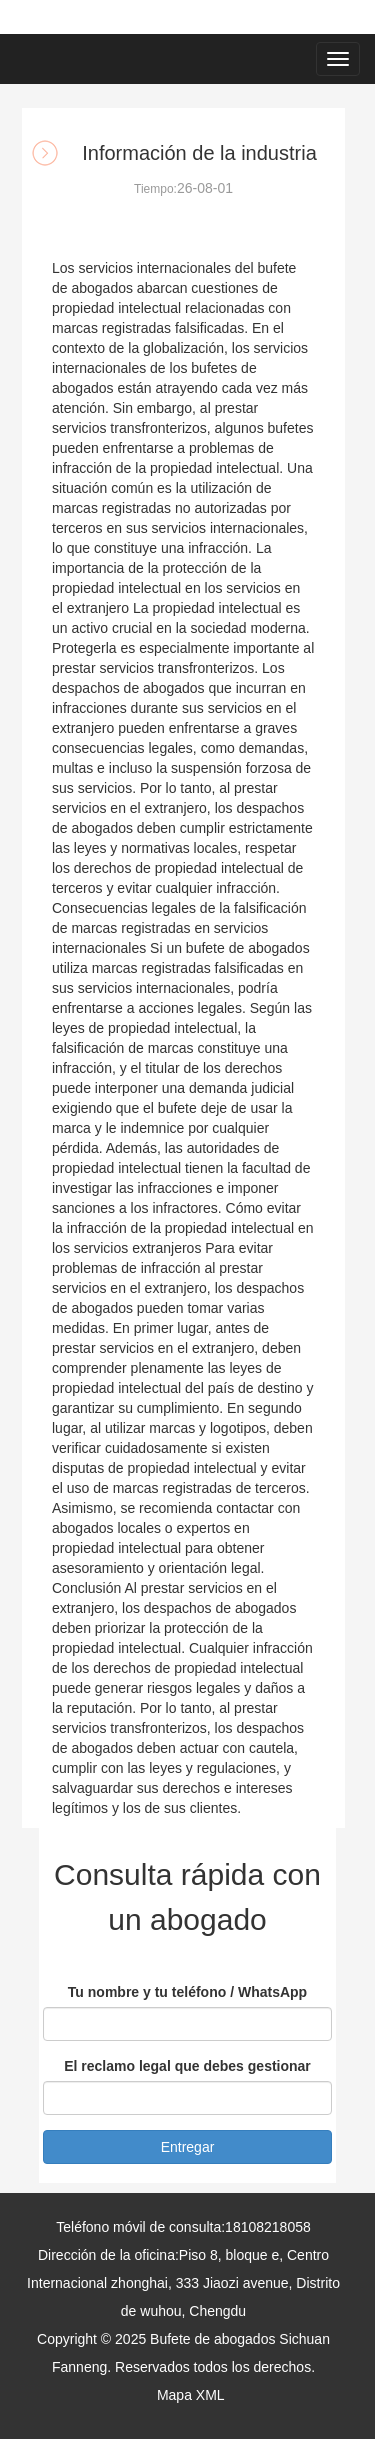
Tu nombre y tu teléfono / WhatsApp (187, 1992)
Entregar (188, 2147)
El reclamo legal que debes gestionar (187, 2066)
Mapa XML (190, 2395)
